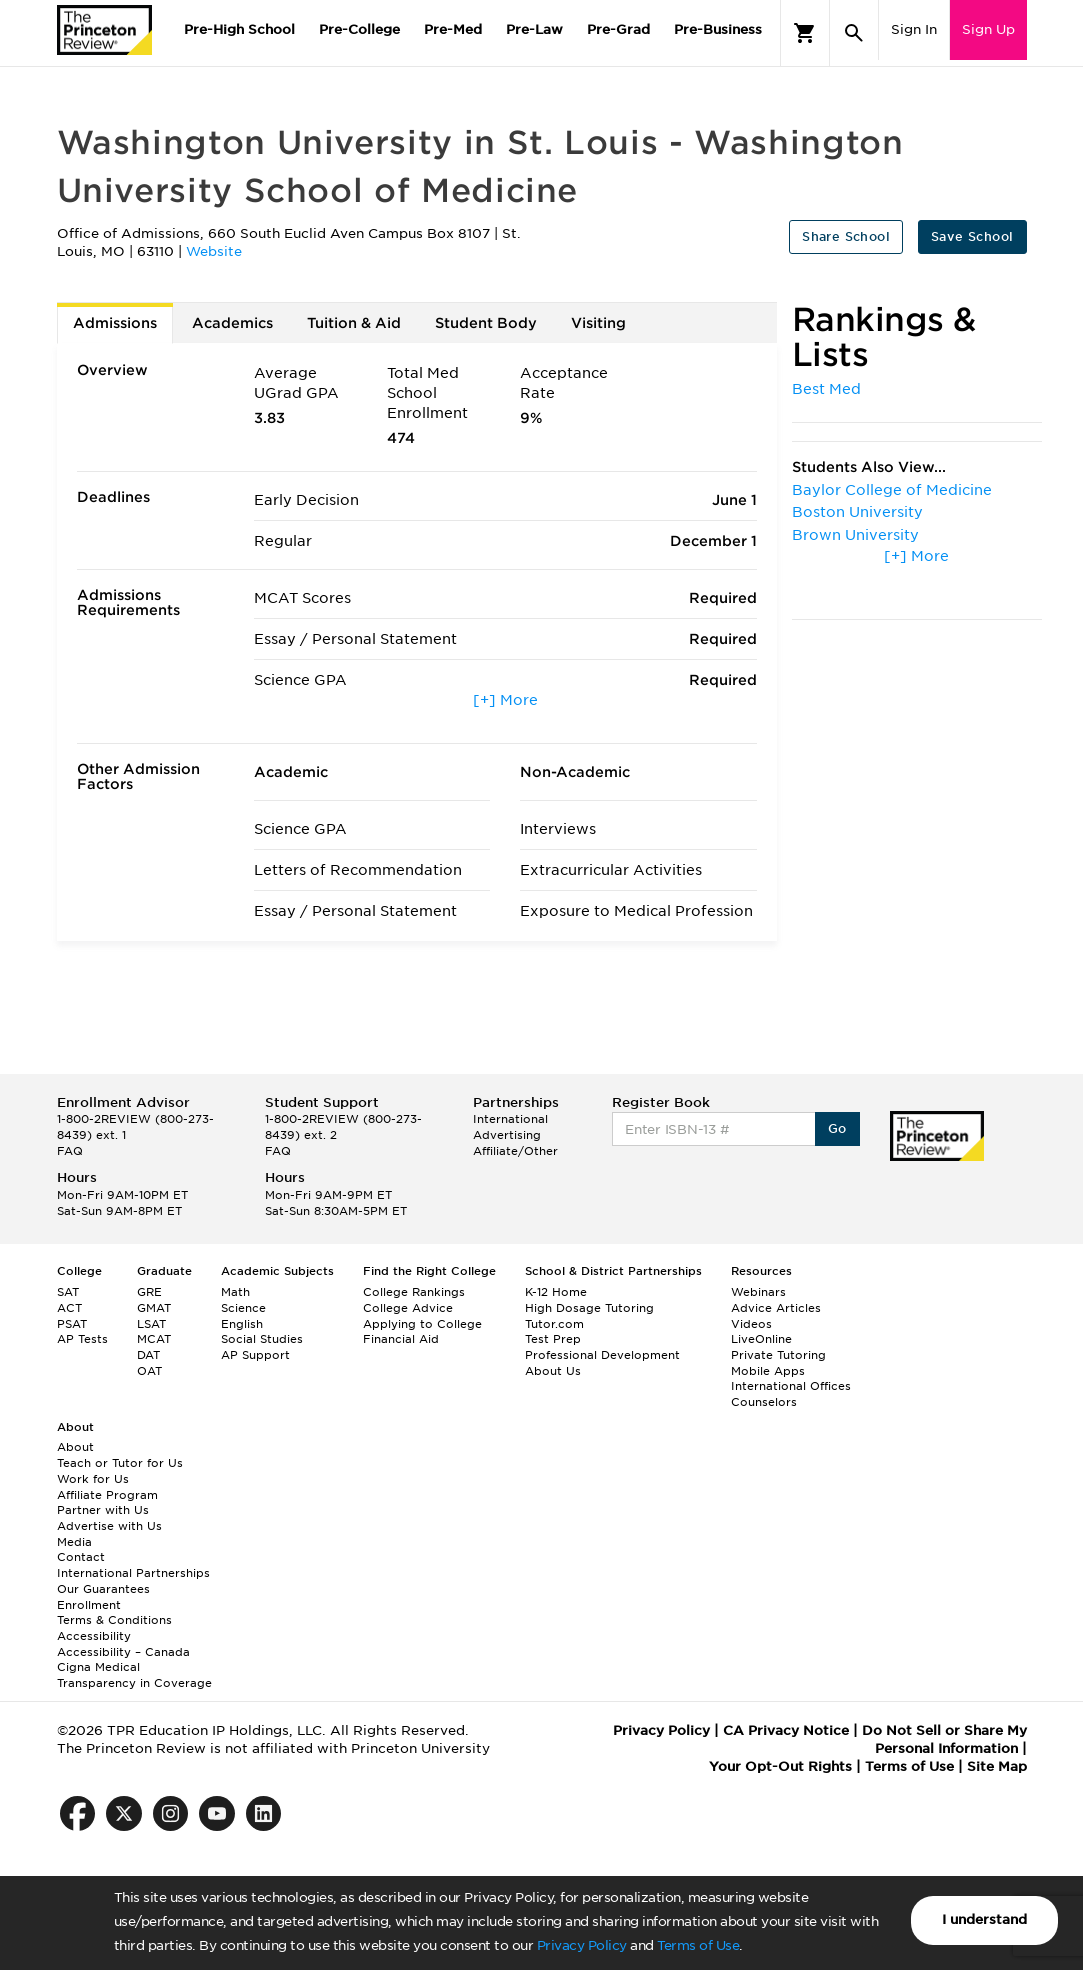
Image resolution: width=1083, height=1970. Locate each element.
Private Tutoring (778, 1355)
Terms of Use (698, 1945)
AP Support (255, 1355)
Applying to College (422, 1324)
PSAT (72, 1324)
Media (74, 1542)
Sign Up (988, 29)
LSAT (151, 1324)
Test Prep (553, 1339)
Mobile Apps (768, 1371)
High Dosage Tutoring (589, 1308)
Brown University (855, 535)
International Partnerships (133, 1573)
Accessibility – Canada (123, 1652)
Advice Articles (776, 1308)
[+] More (505, 700)
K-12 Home (556, 1292)
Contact (81, 1557)
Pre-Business (718, 29)
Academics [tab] (232, 323)
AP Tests (82, 1339)
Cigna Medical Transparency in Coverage (134, 1675)
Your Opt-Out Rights (780, 1766)
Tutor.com (554, 1324)
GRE (149, 1292)
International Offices (791, 1386)
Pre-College (359, 29)
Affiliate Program (107, 1495)
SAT (68, 1292)
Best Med (826, 389)
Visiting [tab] (598, 323)
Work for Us (93, 1479)
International (510, 1119)
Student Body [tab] (486, 323)
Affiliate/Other (515, 1151)
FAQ (70, 1151)
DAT (148, 1355)
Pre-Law (534, 29)
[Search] (854, 33)
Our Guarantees (103, 1589)
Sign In (914, 29)
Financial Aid (401, 1339)
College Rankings (414, 1292)
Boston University (857, 512)
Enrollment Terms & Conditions (114, 1613)
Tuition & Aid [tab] (354, 323)
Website (214, 251)
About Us (553, 1371)
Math (235, 1292)
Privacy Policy (582, 1945)
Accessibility (94, 1636)
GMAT (154, 1308)
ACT (69, 1308)
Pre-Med (453, 29)
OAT (149, 1371)
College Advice (408, 1308)
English (242, 1324)
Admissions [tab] (115, 323)
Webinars (758, 1292)
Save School (972, 236)
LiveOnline (761, 1339)
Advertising (507, 1135)
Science (243, 1308)
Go (837, 1128)
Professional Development (602, 1355)
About (75, 1447)
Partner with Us (103, 1510)
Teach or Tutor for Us (120, 1463)
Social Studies (262, 1339)
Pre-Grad (618, 29)
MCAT (154, 1339)
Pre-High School (239, 29)
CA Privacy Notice (786, 1730)
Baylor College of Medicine (892, 490)
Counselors (764, 1402)
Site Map (997, 1766)
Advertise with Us (109, 1526)
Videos (751, 1324)
